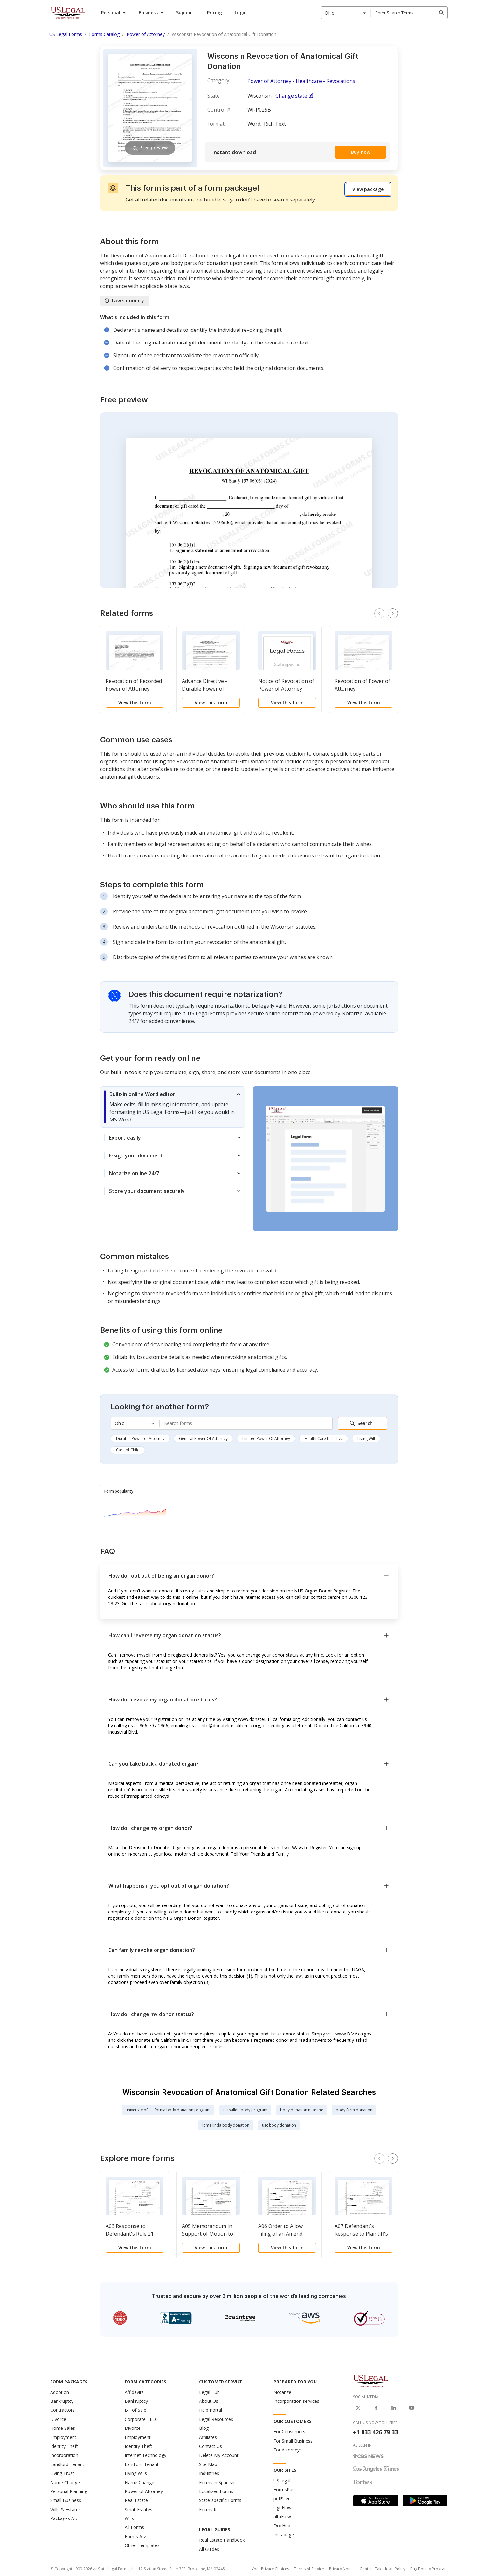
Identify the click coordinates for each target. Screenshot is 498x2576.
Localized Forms (216, 2491)
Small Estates (138, 2509)
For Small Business (293, 2441)
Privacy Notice (342, 2569)
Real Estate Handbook (222, 2540)
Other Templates (142, 2545)
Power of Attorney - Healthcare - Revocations (301, 81)
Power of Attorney (144, 2491)
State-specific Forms (220, 2500)
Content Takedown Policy (382, 2569)
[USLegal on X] (358, 2408)
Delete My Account (219, 2455)
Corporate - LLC (141, 2419)
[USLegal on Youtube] (411, 2408)
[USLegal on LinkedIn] (394, 2408)
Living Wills (136, 2473)
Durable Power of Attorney (140, 1438)
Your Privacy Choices (270, 2569)
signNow (282, 2507)
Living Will (366, 1438)
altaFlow (282, 2516)
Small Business (65, 2500)
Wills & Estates (65, 2509)
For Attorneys (287, 2450)
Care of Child (128, 1450)
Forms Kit (209, 2509)
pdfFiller (281, 2499)
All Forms (134, 2527)
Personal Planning (68, 2491)
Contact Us (210, 2446)
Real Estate (136, 2500)
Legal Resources (216, 2419)
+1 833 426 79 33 (375, 2432)
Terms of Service (309, 2569)
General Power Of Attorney (203, 1438)
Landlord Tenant (67, 2464)
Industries (209, 2473)
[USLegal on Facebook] (376, 2408)
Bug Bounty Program (429, 2569)
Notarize (282, 2392)
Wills (129, 2518)
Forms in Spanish (216, 2482)
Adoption (59, 2392)
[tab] (172, 1107)
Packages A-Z (64, 2518)
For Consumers (289, 2432)
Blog (204, 2428)
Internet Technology (145, 2455)
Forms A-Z (136, 2536)
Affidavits (134, 2392)
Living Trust (62, 2473)
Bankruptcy (61, 2401)
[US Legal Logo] (371, 2380)
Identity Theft (64, 2446)
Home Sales (62, 2428)
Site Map (208, 2464)
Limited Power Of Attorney (266, 1438)
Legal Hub (209, 2392)
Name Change (65, 2482)
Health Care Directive (324, 1438)
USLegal (281, 2480)
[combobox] (345, 13)
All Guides (209, 2549)
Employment (63, 2437)
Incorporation (64, 2455)
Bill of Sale (135, 2410)
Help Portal (210, 2410)
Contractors (62, 2410)
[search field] (408, 13)
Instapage (283, 2535)
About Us (208, 2401)
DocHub (281, 2526)
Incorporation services (296, 2401)
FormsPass (285, 2489)
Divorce (58, 2419)
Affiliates (208, 2437)
